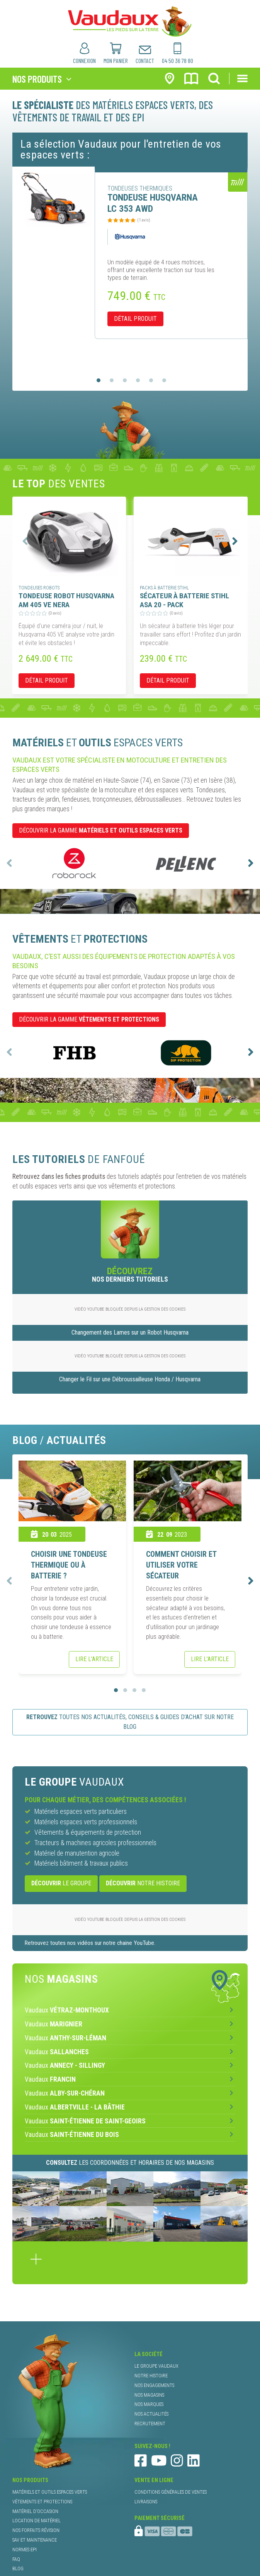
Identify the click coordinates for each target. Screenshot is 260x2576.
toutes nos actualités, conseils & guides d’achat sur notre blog (130, 1721)
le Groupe (61, 1883)
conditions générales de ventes (170, 2492)
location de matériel (36, 2520)
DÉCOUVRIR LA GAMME (100, 830)
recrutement (149, 2423)
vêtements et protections (42, 2501)
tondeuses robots (39, 588)
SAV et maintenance (34, 2540)
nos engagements (154, 2385)
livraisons (145, 2501)
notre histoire (143, 1883)
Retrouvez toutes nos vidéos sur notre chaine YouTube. (90, 1942)
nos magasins (149, 2395)
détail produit (135, 318)
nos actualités (151, 2414)
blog (18, 2568)
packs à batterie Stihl (164, 588)
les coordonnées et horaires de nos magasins (130, 2162)
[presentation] (25, 541)
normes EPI (24, 2549)
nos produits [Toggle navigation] (37, 79)
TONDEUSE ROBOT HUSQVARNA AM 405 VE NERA (66, 600)
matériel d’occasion (35, 2511)
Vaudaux (67, 2010)
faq (16, 2559)
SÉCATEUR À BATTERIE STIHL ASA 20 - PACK (184, 600)
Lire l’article (94, 1659)
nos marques (148, 2404)
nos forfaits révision (35, 2530)
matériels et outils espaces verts (49, 2492)
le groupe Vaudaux (156, 2366)
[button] (98, 380)
